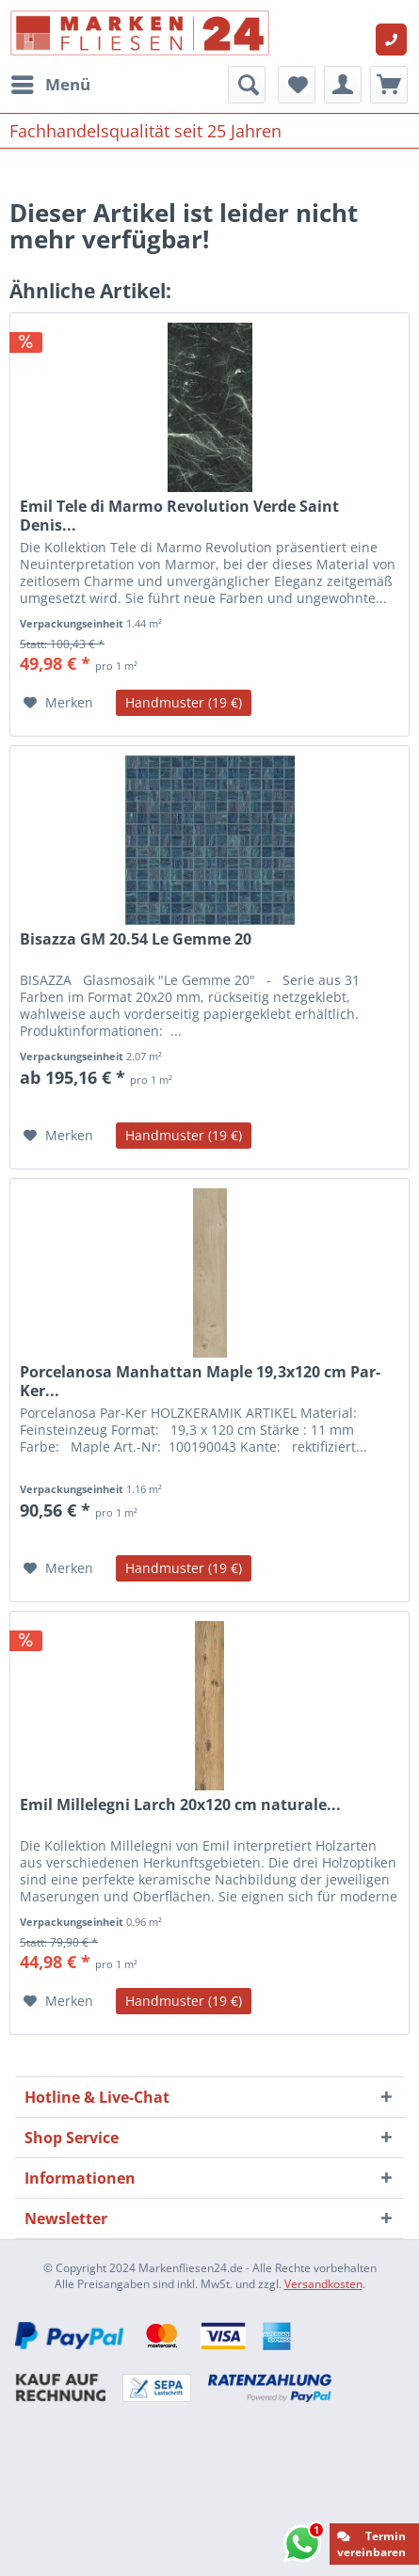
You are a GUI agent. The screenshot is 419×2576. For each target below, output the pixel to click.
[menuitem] (50, 84)
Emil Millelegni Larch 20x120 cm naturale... (180, 1805)
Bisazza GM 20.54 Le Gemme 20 (135, 939)
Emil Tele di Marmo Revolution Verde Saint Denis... (179, 515)
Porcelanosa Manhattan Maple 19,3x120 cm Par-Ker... (200, 1381)
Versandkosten (323, 2284)
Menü (50, 82)
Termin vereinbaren (371, 2544)
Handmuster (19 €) (183, 702)
